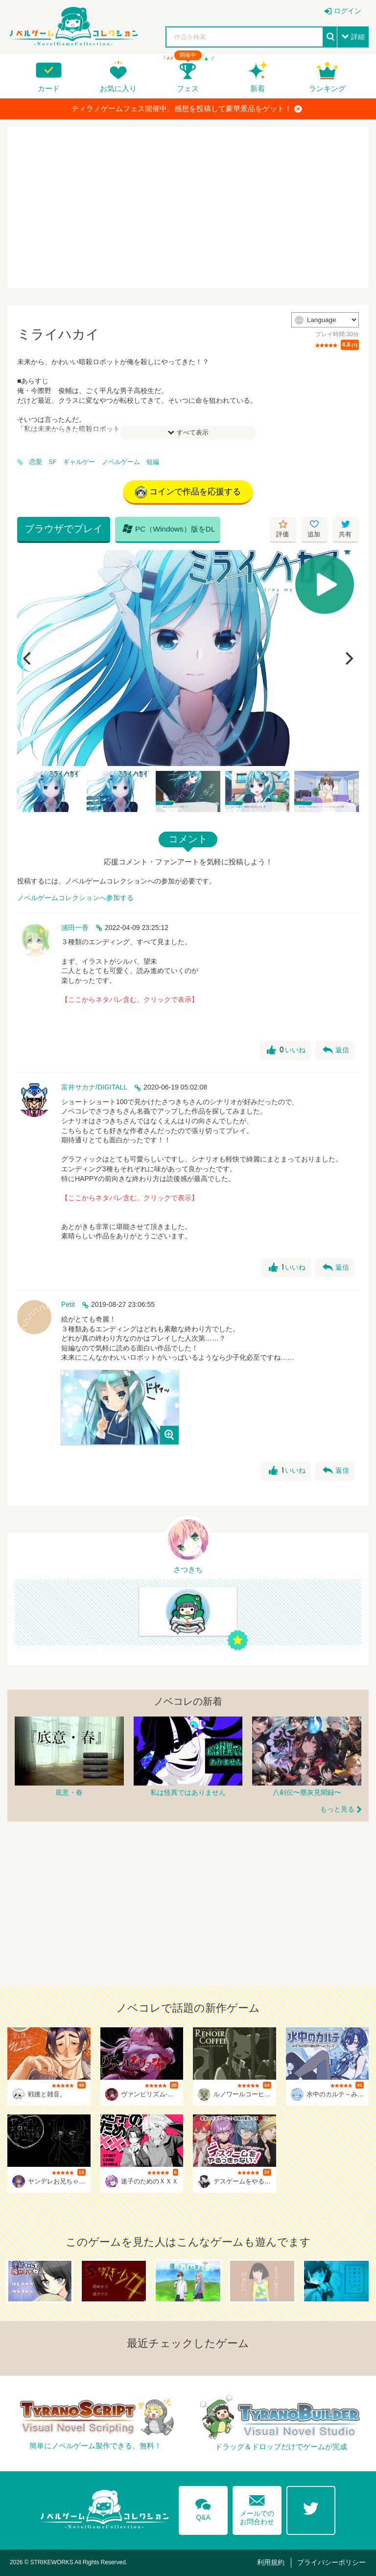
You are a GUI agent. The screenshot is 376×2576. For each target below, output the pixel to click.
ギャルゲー (79, 462)
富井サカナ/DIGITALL (94, 1087)
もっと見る (337, 1809)
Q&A (203, 2508)
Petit (68, 1304)
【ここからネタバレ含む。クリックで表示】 (129, 999)
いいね (286, 1050)
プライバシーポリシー (331, 2562)
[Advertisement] (188, 207)
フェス (188, 88)
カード (49, 88)
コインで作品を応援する (188, 492)
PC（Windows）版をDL (168, 528)
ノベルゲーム (121, 462)
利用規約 (270, 2562)
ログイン (347, 11)
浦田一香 (75, 927)
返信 (336, 1050)
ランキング (327, 88)
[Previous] (28, 658)
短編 (152, 462)
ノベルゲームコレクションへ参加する (75, 898)
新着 (257, 88)
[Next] (348, 658)
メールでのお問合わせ (257, 2508)
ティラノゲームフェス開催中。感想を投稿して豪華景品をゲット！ (186, 108)
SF (53, 462)
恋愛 (35, 462)
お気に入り (118, 88)
